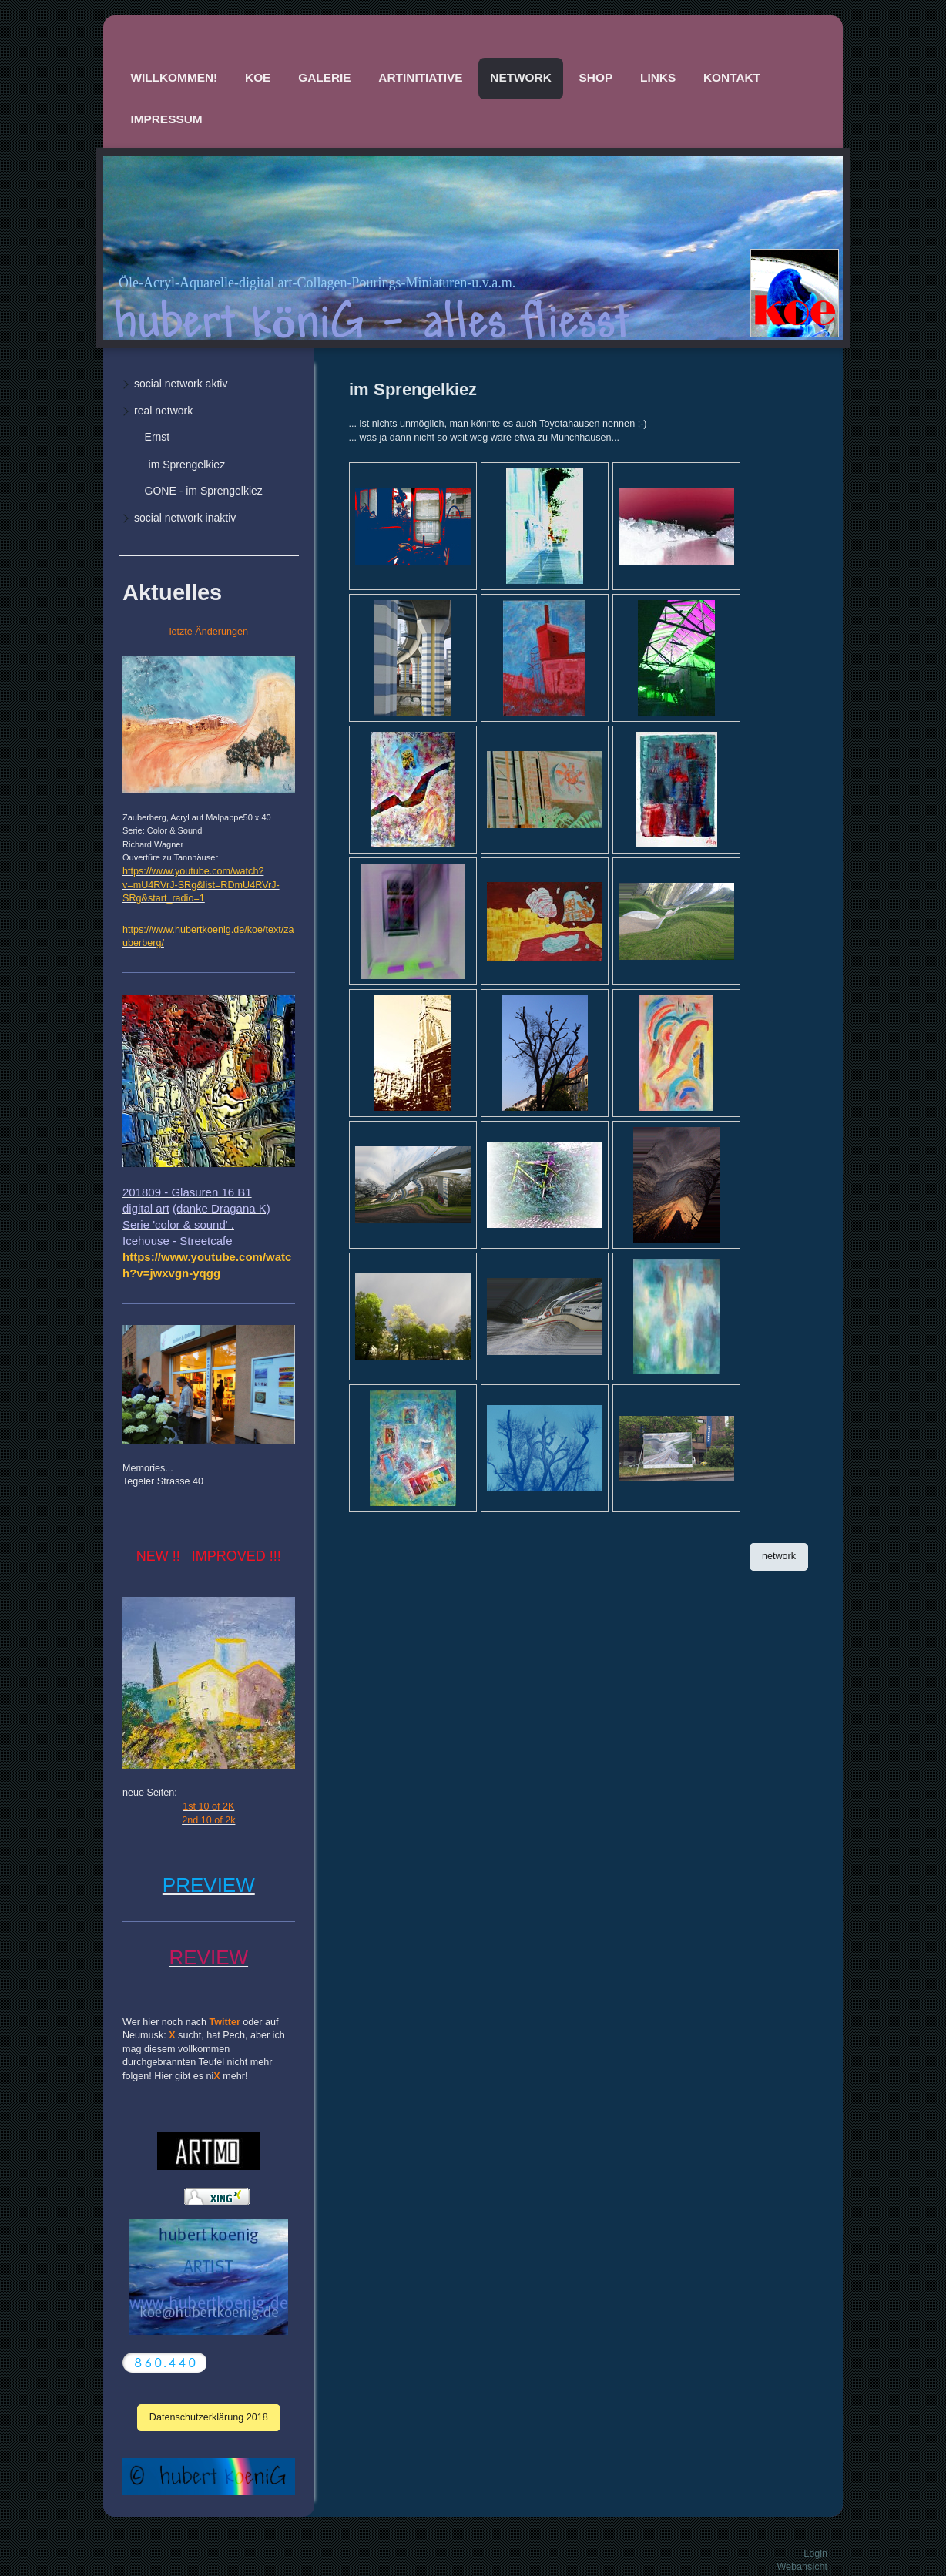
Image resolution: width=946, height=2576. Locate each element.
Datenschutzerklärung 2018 (208, 2417)
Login (815, 2553)
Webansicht (802, 2566)
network (779, 1556)
